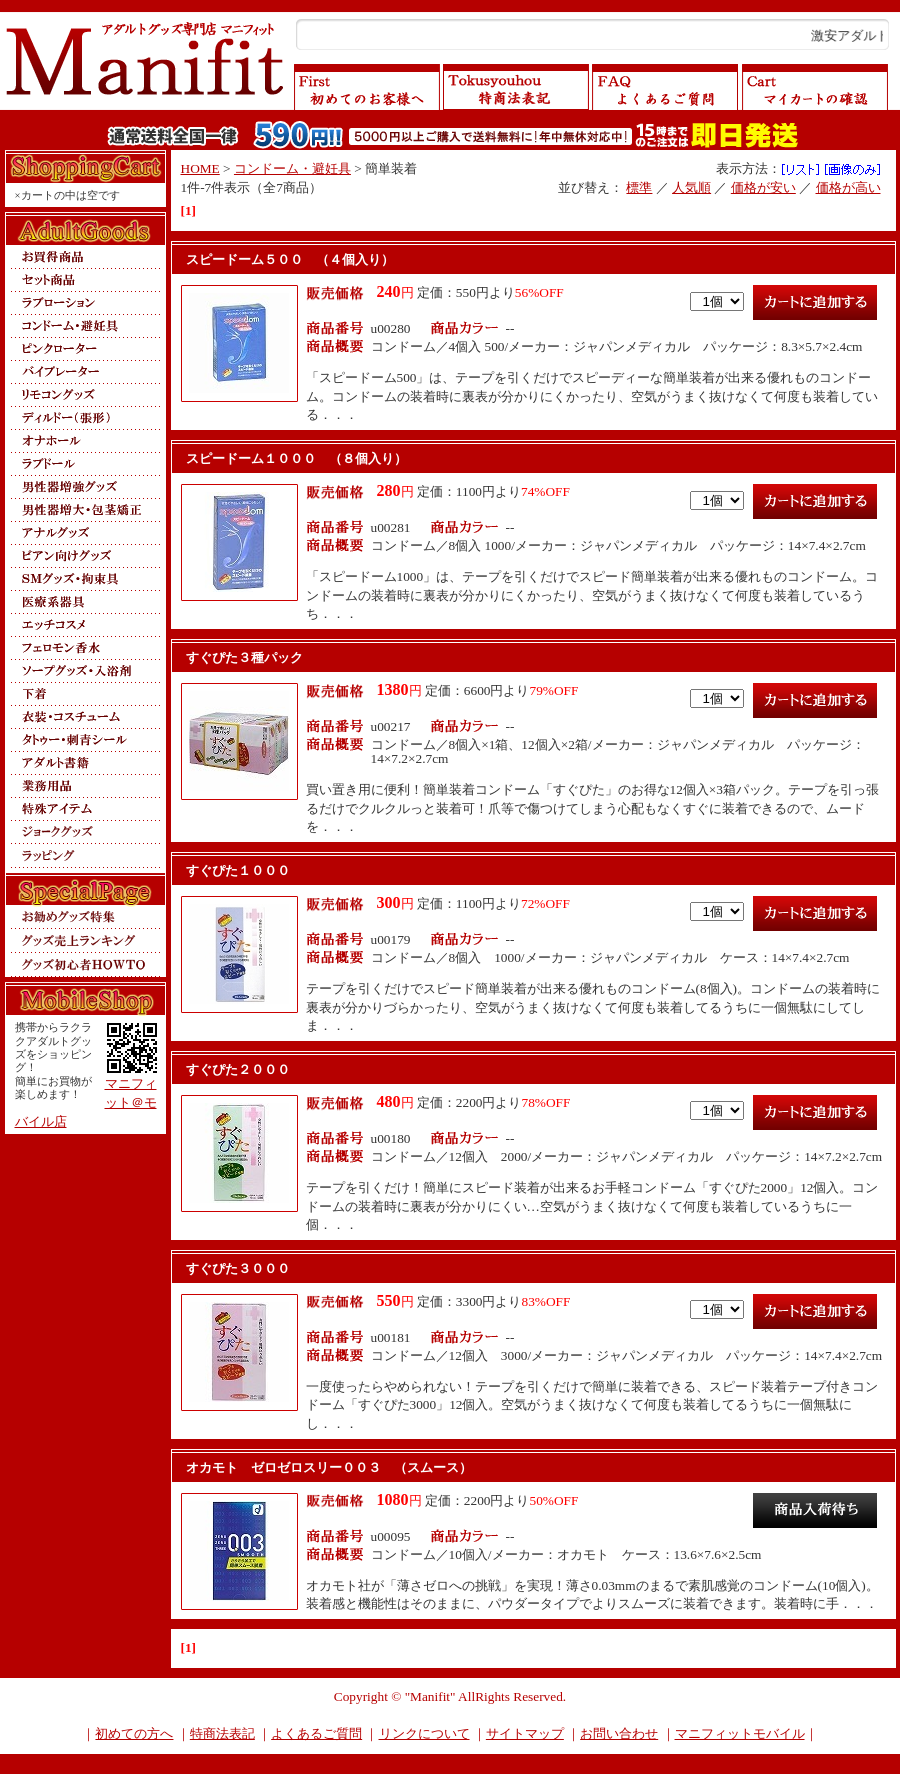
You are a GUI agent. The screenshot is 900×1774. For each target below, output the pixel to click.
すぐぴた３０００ (238, 1268)
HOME (200, 168)
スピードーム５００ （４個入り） (290, 259)
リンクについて (424, 1733)
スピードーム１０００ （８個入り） (296, 458)
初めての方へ (134, 1733)
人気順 (691, 187)
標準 (639, 187)
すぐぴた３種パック (244, 657)
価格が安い (763, 187)
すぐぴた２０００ (238, 1069)
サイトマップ (525, 1733)
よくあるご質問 (316, 1733)
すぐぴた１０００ (238, 870)
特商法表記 (222, 1733)
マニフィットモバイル (740, 1733)
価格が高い (848, 187)
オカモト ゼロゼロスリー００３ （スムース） (329, 1467)
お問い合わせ (619, 1733)
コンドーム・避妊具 (292, 168)
